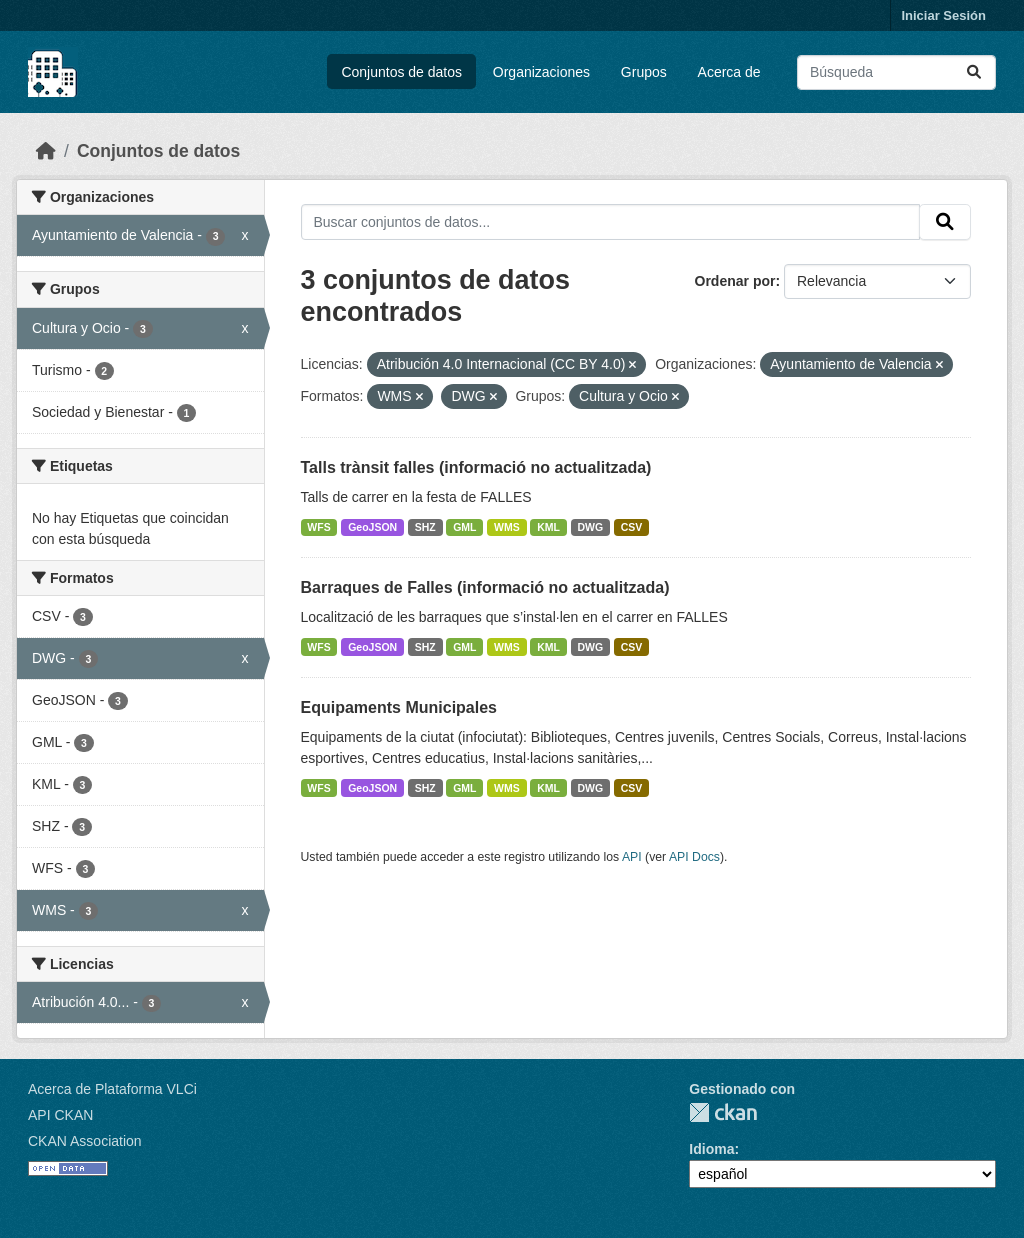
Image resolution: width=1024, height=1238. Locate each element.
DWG (591, 527)
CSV (632, 527)
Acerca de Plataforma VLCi (112, 1089)
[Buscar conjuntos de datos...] (896, 72)
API (632, 857)
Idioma (711, 1149)
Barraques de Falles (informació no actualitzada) (485, 587)
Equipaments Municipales (399, 707)
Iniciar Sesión (943, 15)
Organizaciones (541, 72)
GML (464, 527)
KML (548, 527)
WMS (507, 527)
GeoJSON (372, 527)
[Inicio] (46, 151)
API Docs (694, 857)
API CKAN (60, 1115)
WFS (318, 527)
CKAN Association (85, 1141)
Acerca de (729, 72)
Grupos (644, 72)
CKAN (723, 1112)
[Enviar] (974, 72)
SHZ (425, 527)
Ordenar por (735, 281)
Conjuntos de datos (401, 72)
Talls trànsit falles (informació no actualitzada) (476, 467)
